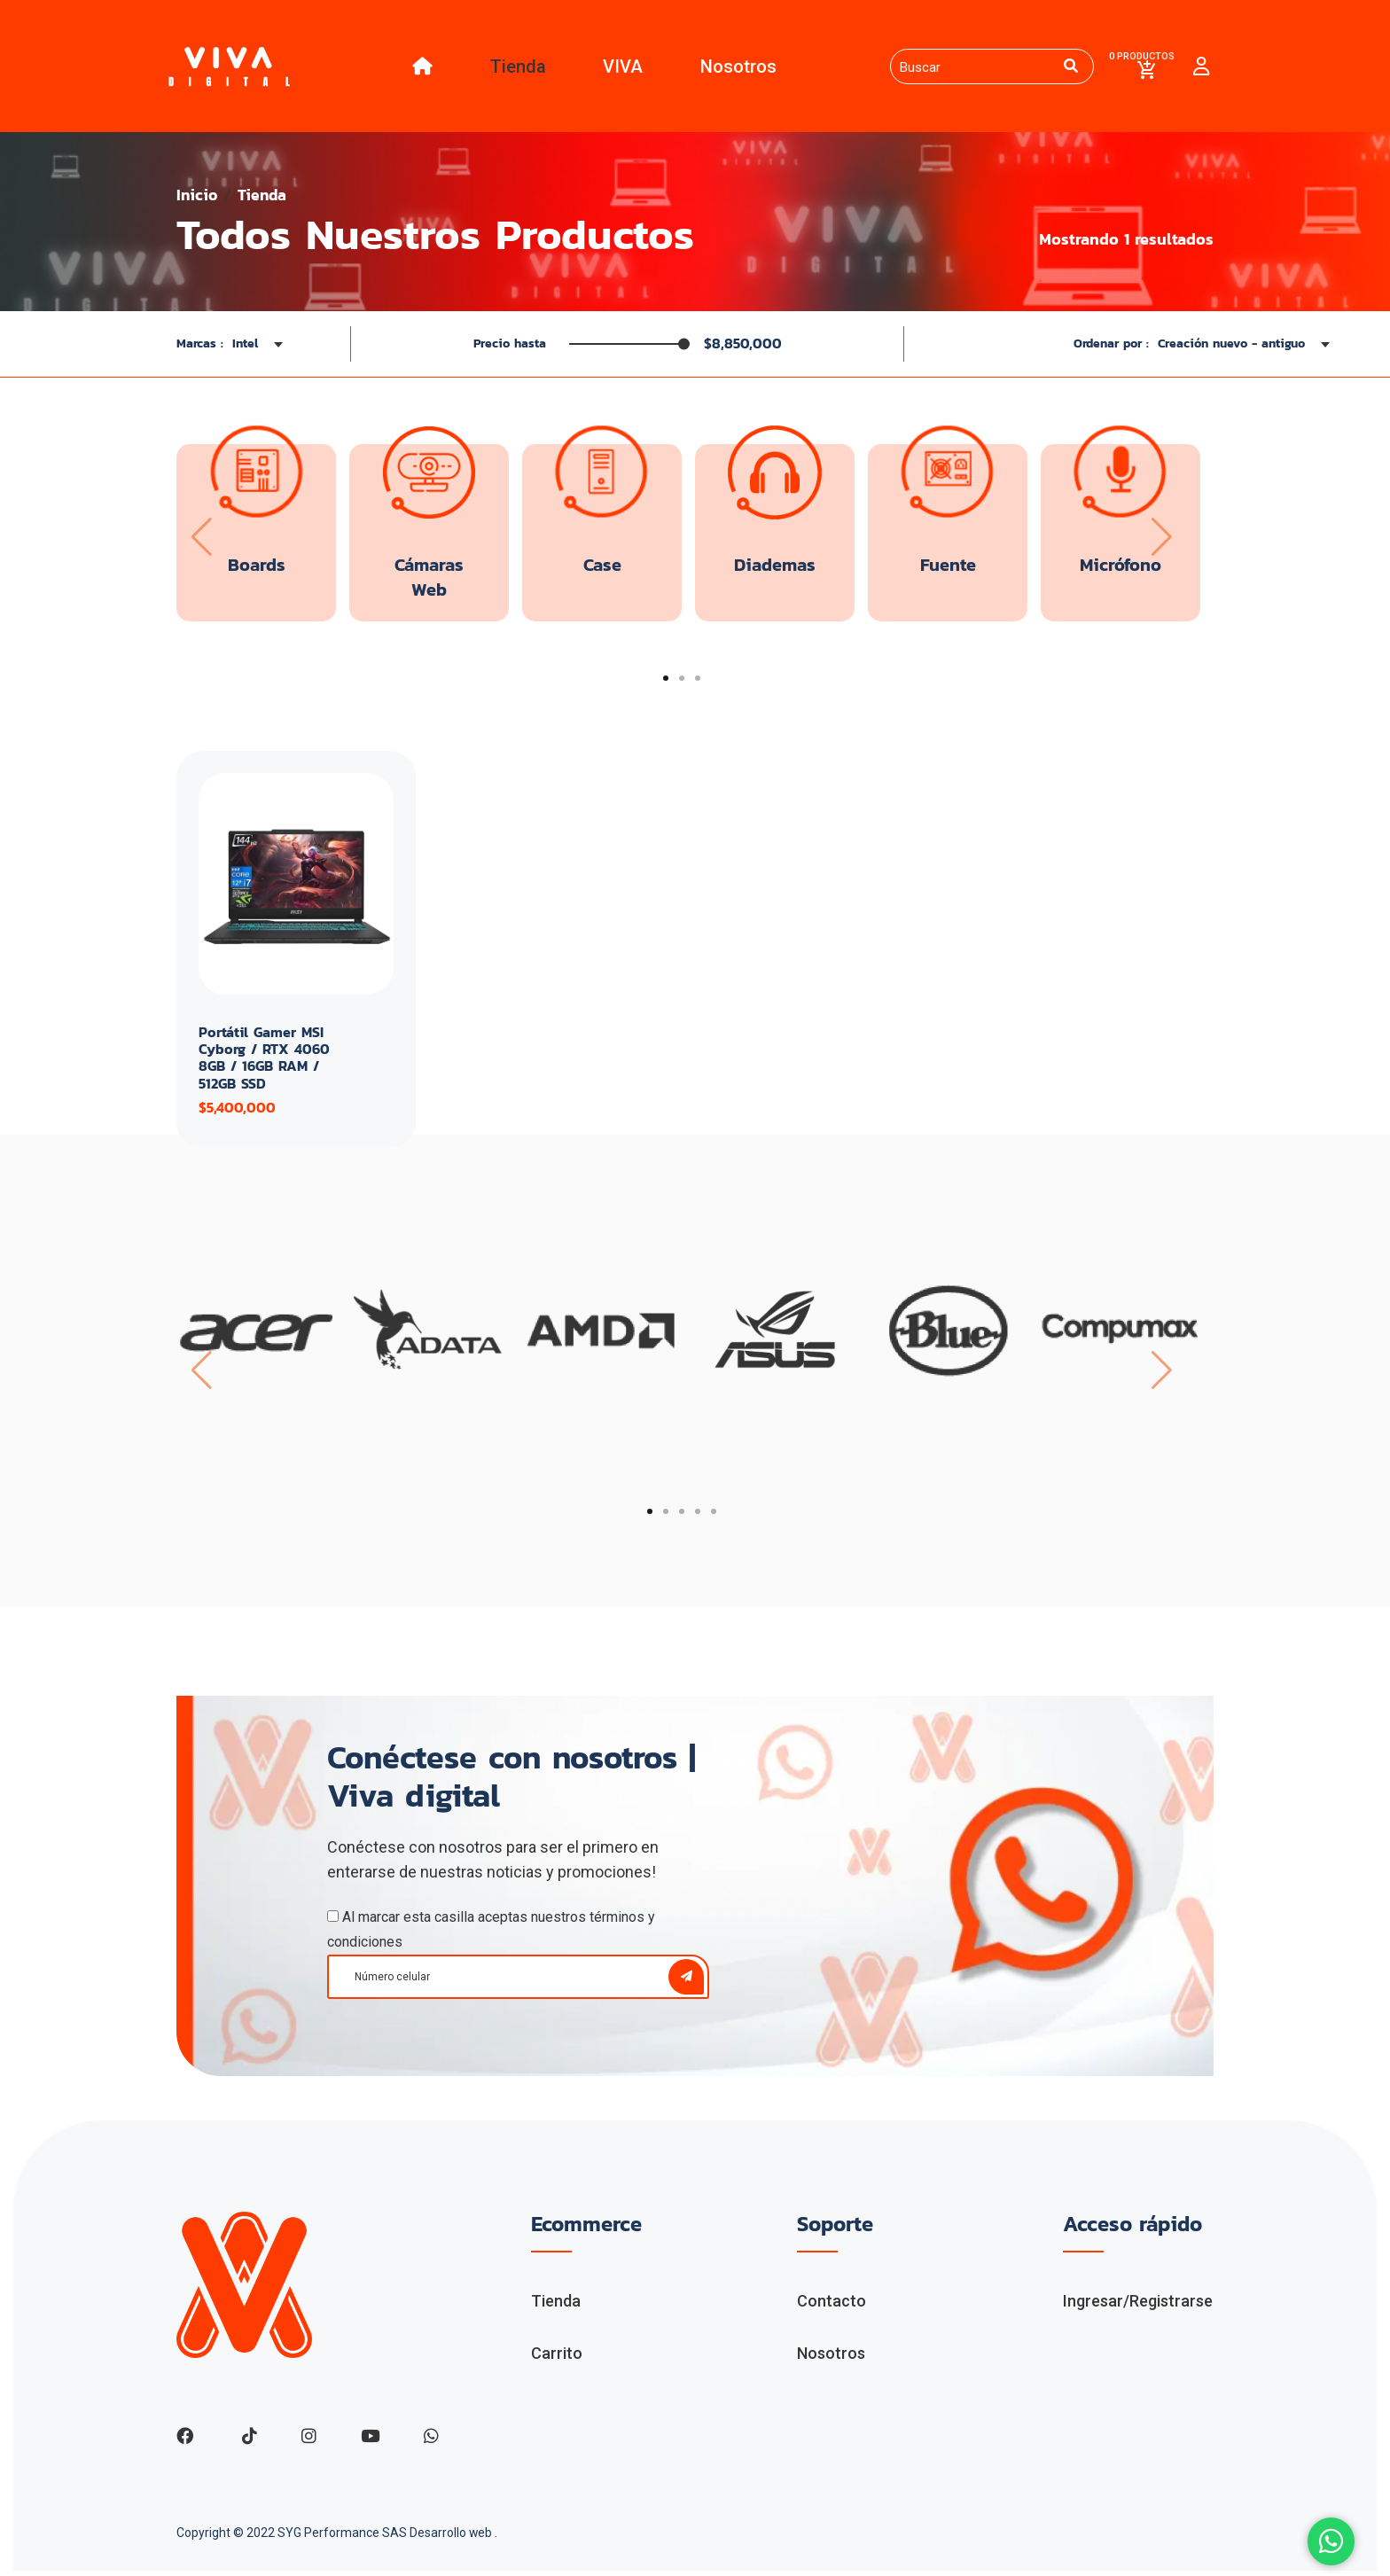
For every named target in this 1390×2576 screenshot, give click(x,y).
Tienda (514, 68)
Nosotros (734, 68)
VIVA (619, 68)
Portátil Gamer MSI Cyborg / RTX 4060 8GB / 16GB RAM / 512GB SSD (264, 1062)
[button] (665, 680)
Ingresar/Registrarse (1138, 2305)
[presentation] (200, 539)
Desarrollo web (453, 2538)
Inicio (197, 198)
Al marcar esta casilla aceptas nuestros (491, 1934)
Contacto (831, 2305)
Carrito (556, 2356)
